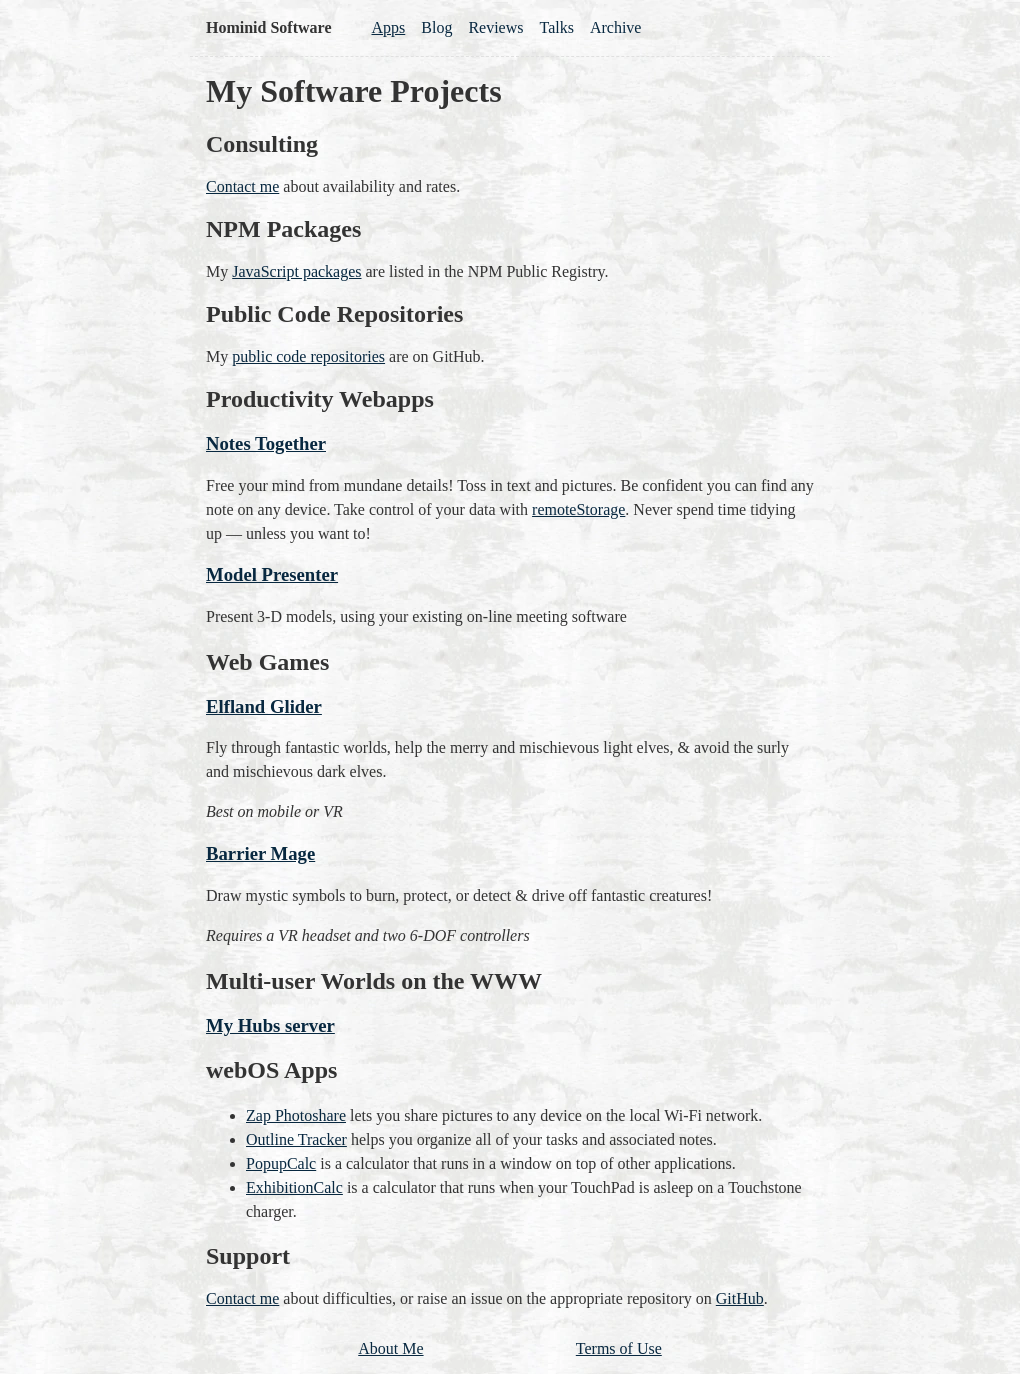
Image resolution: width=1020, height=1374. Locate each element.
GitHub (740, 1298)
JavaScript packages (296, 271)
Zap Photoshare (296, 1115)
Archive (616, 27)
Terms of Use (619, 1348)
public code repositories (308, 356)
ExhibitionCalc (294, 1187)
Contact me (242, 186)
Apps (388, 27)
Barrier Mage (260, 853)
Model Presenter (272, 574)
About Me (390, 1348)
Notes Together (266, 443)
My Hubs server (270, 1025)
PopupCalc (281, 1163)
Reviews (495, 27)
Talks (557, 27)
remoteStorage (578, 509)
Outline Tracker (296, 1139)
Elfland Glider (264, 706)
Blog (436, 27)
